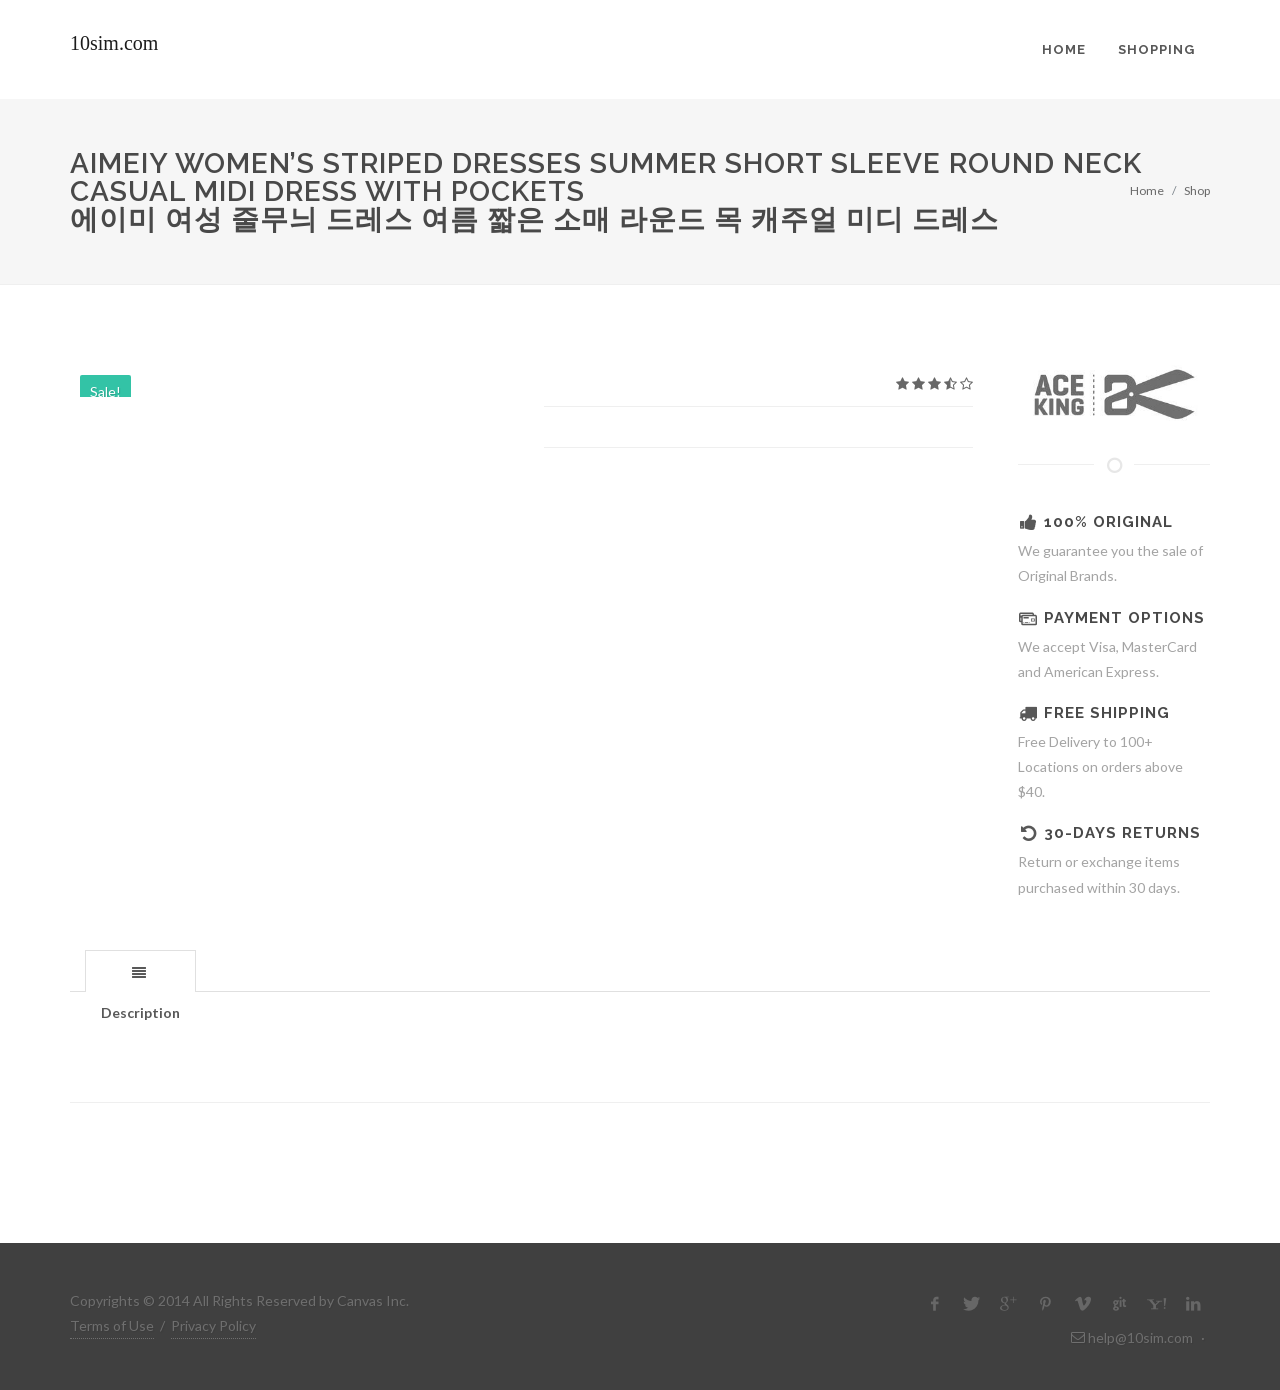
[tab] (140, 970)
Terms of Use (112, 1325)
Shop (1197, 190)
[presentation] (140, 972)
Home (1147, 190)
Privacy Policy (213, 1325)
